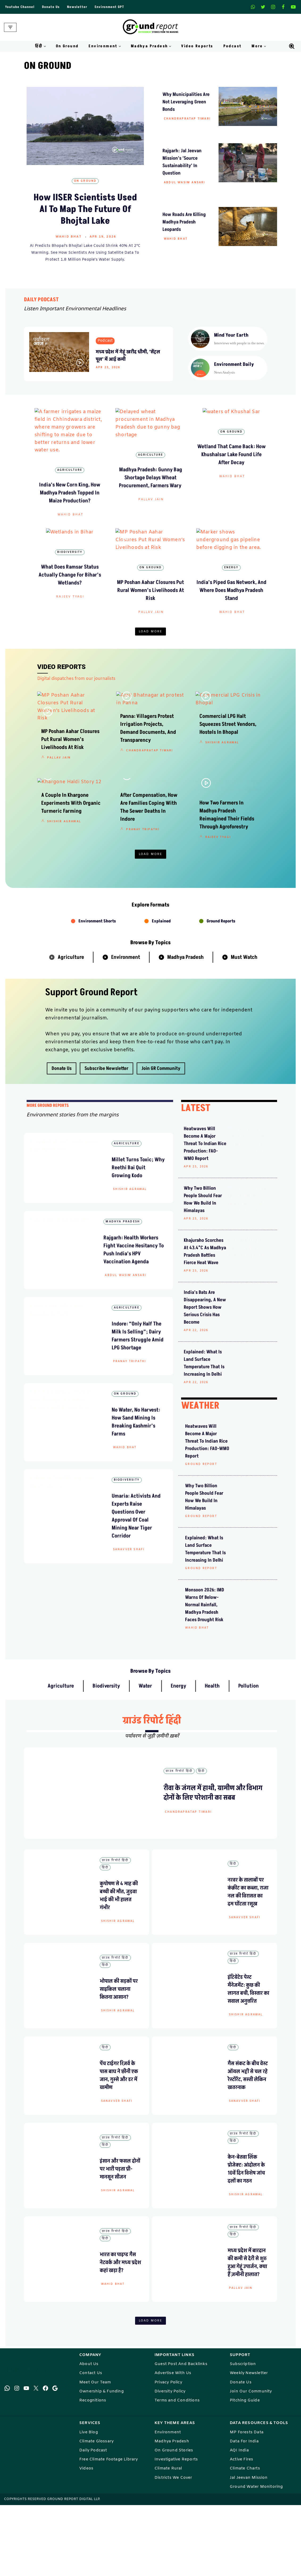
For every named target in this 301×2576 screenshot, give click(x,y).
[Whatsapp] (253, 7)
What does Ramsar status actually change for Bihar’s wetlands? (70, 614)
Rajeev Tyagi (70, 636)
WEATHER (200, 1475)
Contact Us (90, 2444)
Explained (161, 999)
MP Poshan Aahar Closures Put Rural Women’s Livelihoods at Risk (150, 614)
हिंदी (201, 1841)
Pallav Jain (151, 515)
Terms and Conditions (177, 2471)
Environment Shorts (97, 999)
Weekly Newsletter (249, 2444)
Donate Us (51, 7)
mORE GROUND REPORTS (48, 1183)
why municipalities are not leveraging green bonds (186, 102)
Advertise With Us (172, 2444)
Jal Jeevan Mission (249, 2548)
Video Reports (197, 46)
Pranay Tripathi (142, 914)
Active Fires (241, 2530)
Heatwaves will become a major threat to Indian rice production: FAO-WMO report (207, 1221)
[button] (45, 46)
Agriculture (69, 471)
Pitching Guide (245, 2471)
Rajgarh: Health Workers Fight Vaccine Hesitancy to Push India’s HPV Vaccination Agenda (138, 1331)
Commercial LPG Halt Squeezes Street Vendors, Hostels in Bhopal (227, 779)
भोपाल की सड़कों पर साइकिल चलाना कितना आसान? (119, 2059)
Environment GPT (109, 7)
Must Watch (244, 1035)
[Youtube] (293, 7)
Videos (86, 2539)
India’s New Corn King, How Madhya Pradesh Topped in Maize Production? (69, 493)
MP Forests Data (247, 2503)
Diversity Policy (169, 2462)
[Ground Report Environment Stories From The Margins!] (151, 27)
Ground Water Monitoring (256, 2557)
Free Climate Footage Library (108, 2530)
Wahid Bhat (69, 237)
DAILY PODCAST (41, 299)
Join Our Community (251, 2462)
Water (145, 1756)
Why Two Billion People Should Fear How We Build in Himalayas (207, 1273)
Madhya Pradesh (185, 1035)
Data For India (244, 2512)
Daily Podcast (93, 2521)
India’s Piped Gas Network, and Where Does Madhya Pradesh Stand (231, 614)
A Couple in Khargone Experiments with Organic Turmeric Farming (71, 888)
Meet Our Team (95, 2453)
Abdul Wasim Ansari (184, 182)
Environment (125, 1035)
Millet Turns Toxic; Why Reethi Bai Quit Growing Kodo (138, 1245)
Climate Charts (245, 2539)
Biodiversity (69, 592)
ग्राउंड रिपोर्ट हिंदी (152, 1790)
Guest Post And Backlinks (180, 2435)
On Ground (67, 46)
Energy (231, 592)
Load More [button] (150, 932)
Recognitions (92, 2471)
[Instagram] (273, 7)
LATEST (195, 1185)
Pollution (248, 1756)
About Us (89, 2435)
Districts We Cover (173, 2548)
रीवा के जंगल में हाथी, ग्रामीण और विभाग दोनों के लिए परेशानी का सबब (213, 1862)
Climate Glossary (96, 2512)
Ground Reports (221, 999)
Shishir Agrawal (222, 797)
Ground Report (201, 1534)
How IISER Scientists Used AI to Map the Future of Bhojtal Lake (85, 209)
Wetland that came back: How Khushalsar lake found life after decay (231, 493)
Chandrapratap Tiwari (187, 119)
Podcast (232, 46)
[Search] (291, 46)
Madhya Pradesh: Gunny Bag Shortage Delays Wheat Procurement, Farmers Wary (150, 493)
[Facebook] (283, 7)
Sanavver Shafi (129, 1635)
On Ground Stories (173, 2521)
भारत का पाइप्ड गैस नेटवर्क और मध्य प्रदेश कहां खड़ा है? (120, 2332)
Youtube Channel (20, 7)
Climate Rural (168, 2539)
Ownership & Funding (101, 2462)
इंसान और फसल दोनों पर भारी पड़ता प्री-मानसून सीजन (120, 2239)
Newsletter (77, 7)
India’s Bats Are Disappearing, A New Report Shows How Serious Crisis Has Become (205, 1377)
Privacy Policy (168, 2453)
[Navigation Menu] (10, 27)
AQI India (239, 2521)
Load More (150, 657)
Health (212, 1756)
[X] (263, 7)
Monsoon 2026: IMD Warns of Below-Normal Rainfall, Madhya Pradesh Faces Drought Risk (204, 1675)
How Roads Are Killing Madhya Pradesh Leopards (184, 222)
